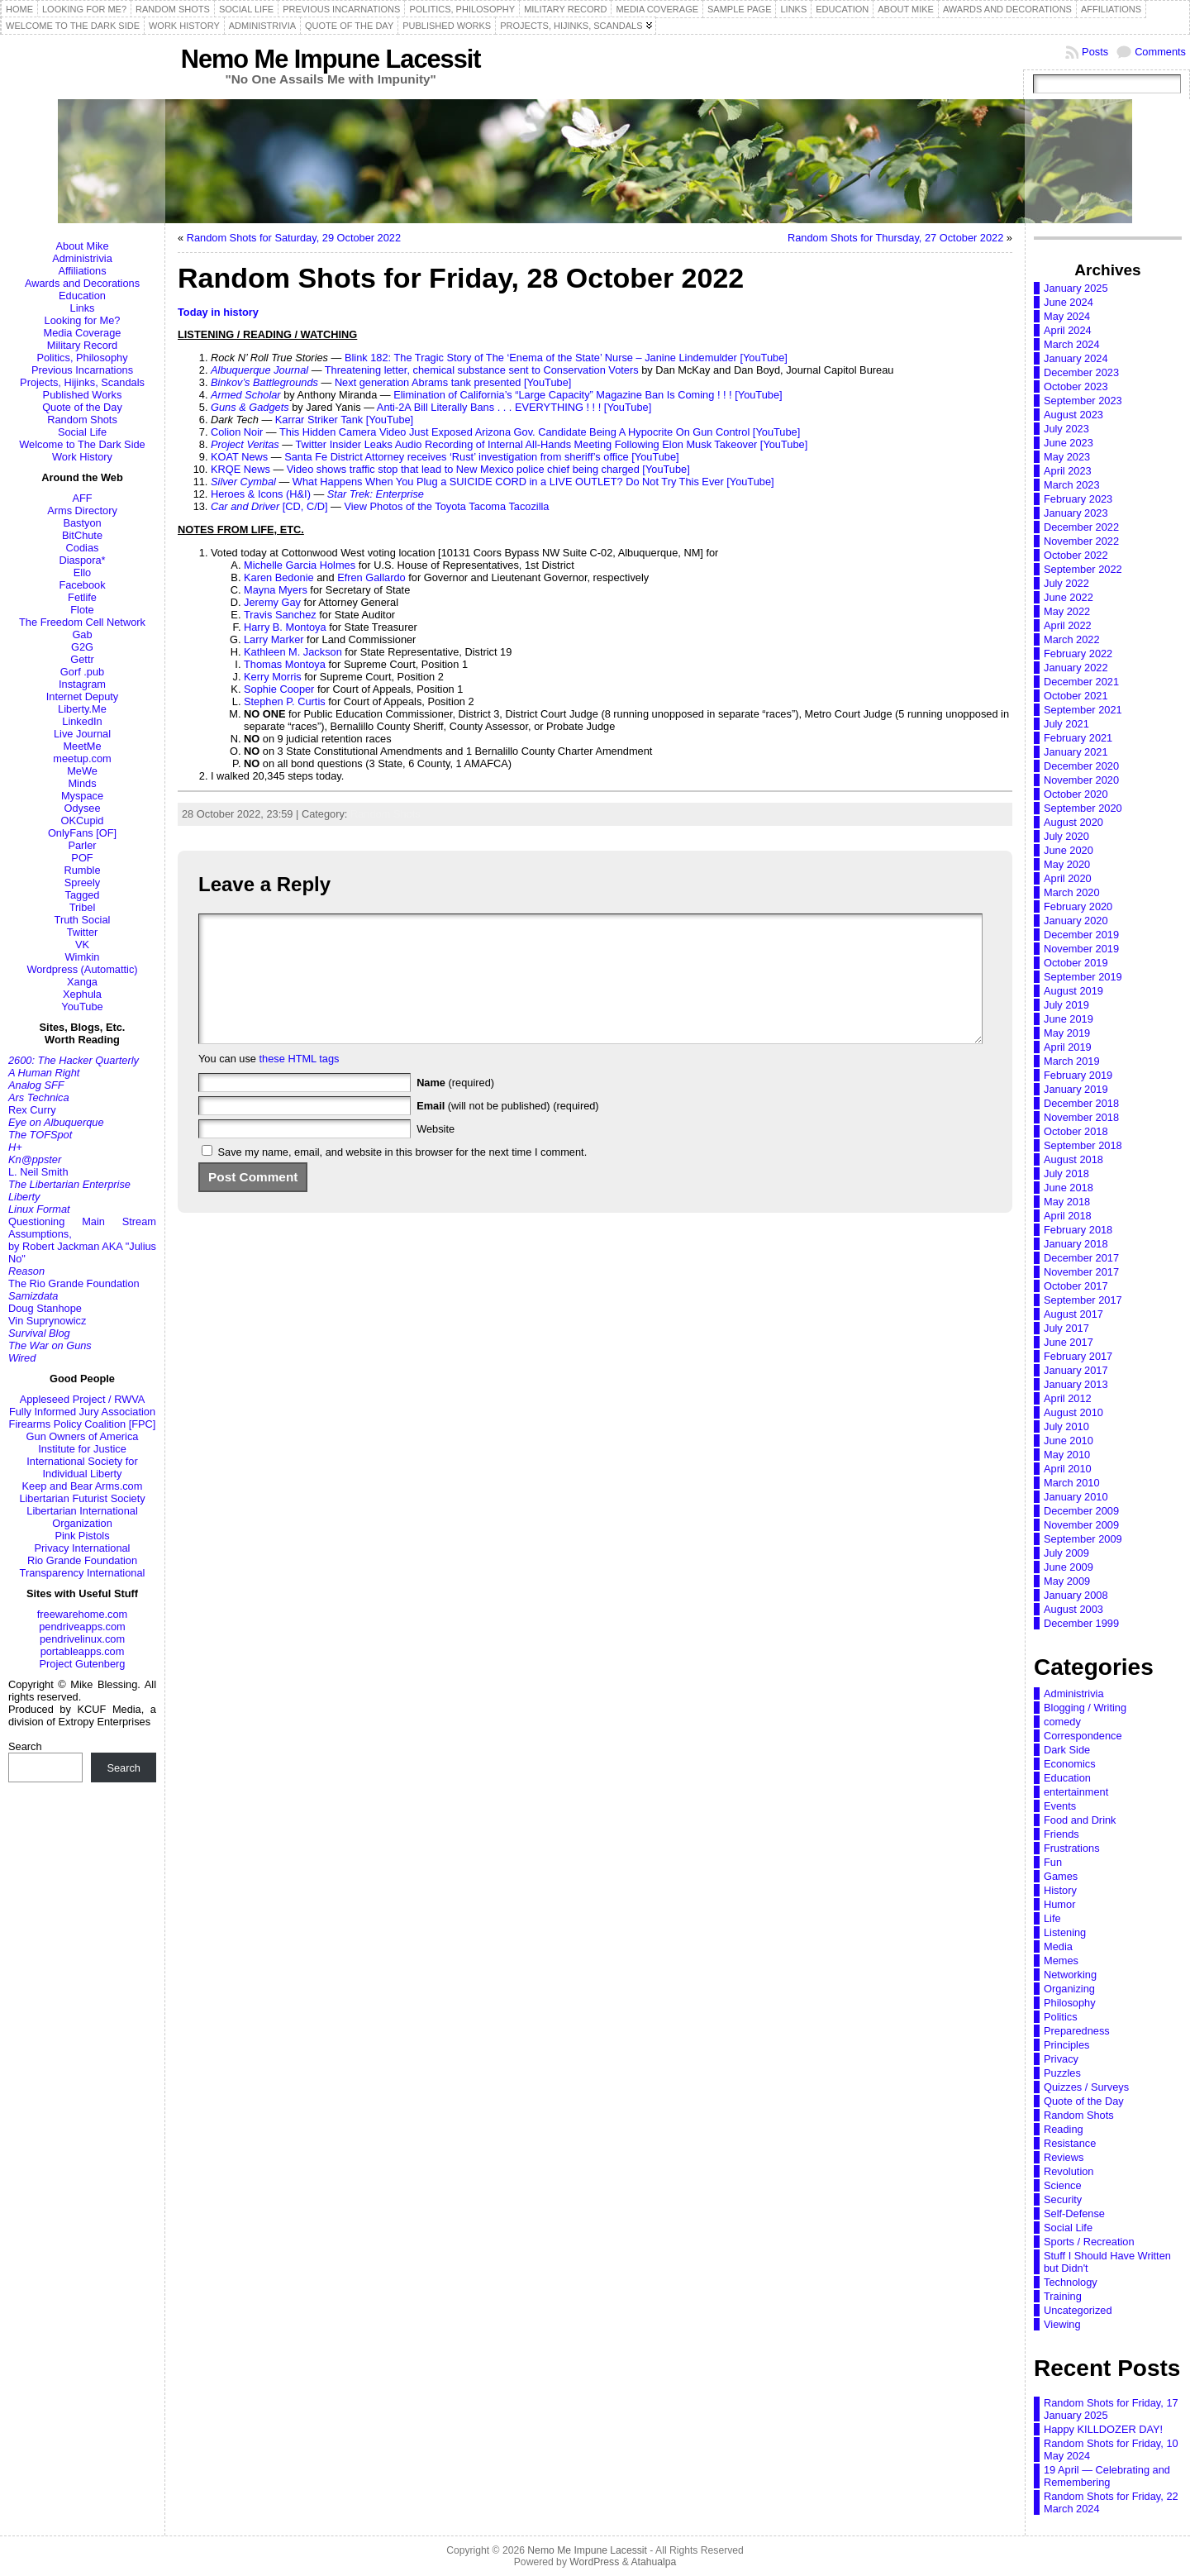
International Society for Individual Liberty (81, 1467)
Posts (1095, 51)
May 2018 (1067, 1201)
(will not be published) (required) (507, 1130)
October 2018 (1076, 1131)
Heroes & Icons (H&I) (261, 494)
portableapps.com (82, 1651)
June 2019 (1068, 1019)
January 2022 (1076, 667)
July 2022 (1066, 583)
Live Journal (82, 733)
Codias (82, 547)
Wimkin (82, 957)
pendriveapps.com (82, 1626)
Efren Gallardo (371, 577)
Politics (1061, 2017)
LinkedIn (82, 721)
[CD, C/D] (269, 506)
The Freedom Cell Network (82, 622)
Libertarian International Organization (81, 1517)
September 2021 (1083, 710)
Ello (82, 572)
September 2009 (1083, 1539)
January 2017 (1076, 1370)
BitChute (82, 535)
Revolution (1068, 2171)
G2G (82, 647)
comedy (1062, 1721)
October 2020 (1076, 794)
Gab (82, 634)
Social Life (82, 432)
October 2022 (1076, 555)
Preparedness (1077, 2031)
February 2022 (1078, 653)
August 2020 (1073, 822)
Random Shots (82, 419)
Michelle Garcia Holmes (299, 565)
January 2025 (1076, 288)
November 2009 (1081, 1525)
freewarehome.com (82, 1614)
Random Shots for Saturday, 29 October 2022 (294, 237)
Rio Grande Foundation (82, 1560)
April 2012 (1068, 1398)
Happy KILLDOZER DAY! (1103, 2429)
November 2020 (1081, 780)
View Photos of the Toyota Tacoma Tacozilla (446, 506)
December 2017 (1081, 1258)
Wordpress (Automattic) (81, 969)
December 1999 (1081, 1623)
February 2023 (1078, 499)
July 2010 (1066, 1426)
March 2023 (1072, 485)
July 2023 (1066, 428)
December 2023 (1081, 372)
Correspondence (1083, 1735)
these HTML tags (299, 1083)
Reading (1063, 2129)
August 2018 (1073, 1159)
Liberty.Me (82, 709)
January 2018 (1076, 1244)
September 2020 (1083, 808)
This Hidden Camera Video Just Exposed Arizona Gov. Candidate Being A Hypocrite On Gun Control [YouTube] (539, 432)
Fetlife (82, 597)
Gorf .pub (82, 671)
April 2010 (1068, 1468)
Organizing (1069, 1988)
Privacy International (83, 1548)
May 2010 (1067, 1454)
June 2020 (1068, 850)
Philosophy (1070, 2002)
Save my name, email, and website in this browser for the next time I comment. (403, 1177)
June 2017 (1068, 1342)
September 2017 (1083, 1300)
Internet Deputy (82, 696)
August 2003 (1073, 1609)
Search (25, 1746)
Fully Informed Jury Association (82, 1411)
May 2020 (1067, 864)
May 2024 (1067, 316)
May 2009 (1067, 1581)
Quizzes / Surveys (1086, 2087)
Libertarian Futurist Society (82, 1498)
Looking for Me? (83, 320)
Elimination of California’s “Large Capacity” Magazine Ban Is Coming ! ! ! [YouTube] (587, 395)
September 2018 (1083, 1145)
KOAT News (239, 457)
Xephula (82, 994)
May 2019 (1067, 1033)
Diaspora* (82, 560)
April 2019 (1068, 1047)
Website (435, 1153)
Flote (81, 609)
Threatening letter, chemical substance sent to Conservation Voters (482, 370)
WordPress (594, 2562)
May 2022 (1067, 611)
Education (82, 295)
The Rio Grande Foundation (74, 1283)
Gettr (81, 659)
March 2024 (1072, 344)
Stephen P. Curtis (285, 701)
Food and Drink (1080, 1820)
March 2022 (1072, 639)
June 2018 (1068, 1187)
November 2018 (1081, 1117)
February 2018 (1078, 1230)
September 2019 (1083, 977)
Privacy (1061, 2059)
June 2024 (1068, 302)
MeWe (82, 771)
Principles (1066, 2045)
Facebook (82, 585)
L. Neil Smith (38, 1172)
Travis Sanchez (280, 614)
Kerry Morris (273, 676)
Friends (1061, 1834)
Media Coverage (82, 333)
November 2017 (1081, 1272)
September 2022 (1083, 569)
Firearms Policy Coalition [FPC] (82, 1424)
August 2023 (1073, 414)
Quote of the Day (82, 407)
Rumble (82, 870)
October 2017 (1076, 1286)
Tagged (82, 895)
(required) (455, 1107)
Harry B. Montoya (285, 627)
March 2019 (1072, 1061)
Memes (1061, 1960)
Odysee (82, 808)
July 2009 (1066, 1553)
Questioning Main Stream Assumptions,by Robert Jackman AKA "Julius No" (82, 1240)
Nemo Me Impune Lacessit (331, 59)
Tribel (82, 907)
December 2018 (1081, 1103)
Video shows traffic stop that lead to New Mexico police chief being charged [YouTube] (488, 469)
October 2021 (1076, 695)
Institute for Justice (82, 1449)
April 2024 (1068, 330)
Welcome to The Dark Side (82, 444)
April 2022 (1068, 625)
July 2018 (1066, 1173)
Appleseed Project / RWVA (82, 1399)
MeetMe (82, 746)
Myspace (82, 795)
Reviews (1063, 2157)
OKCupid (82, 820)
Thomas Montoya (285, 664)
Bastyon (82, 523)
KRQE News (240, 469)
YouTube (81, 1006)
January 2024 (1076, 358)
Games (1061, 1876)
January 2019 (1076, 1089)
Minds (82, 783)
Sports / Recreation (1089, 2241)
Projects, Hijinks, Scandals (82, 382)
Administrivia (82, 258)
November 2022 (1081, 541)
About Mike (81, 246)
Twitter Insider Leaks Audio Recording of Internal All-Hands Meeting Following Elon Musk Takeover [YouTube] (551, 444)
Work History (82, 457)
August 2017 (1073, 1314)
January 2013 (1076, 1384)
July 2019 (1066, 1005)
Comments (1160, 51)
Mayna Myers (275, 590)
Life (1052, 1918)
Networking (1070, 1974)
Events (1060, 1806)
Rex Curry (32, 1110)
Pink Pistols (82, 1535)
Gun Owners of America (82, 1436)
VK (82, 944)
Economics (1070, 1764)
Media (1058, 1946)
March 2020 (1072, 892)
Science (1063, 2185)
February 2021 (1078, 738)
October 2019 (1076, 962)
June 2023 (1068, 442)
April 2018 (1068, 1215)
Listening (1065, 1932)
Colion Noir (237, 432)
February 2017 (1078, 1356)
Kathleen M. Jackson (293, 652)
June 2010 (1068, 1440)
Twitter (82, 932)
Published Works (82, 395)
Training (1063, 2296)
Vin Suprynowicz (47, 1320)
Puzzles (1062, 2073)
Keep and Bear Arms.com (82, 1486)
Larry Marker (274, 639)
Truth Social (83, 920)
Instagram (82, 684)
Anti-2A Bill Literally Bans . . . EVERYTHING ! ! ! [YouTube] (514, 407)
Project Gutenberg (83, 1664)
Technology (1070, 2282)
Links (82, 308)
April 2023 (1068, 471)
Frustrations (1072, 1848)
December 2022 (1081, 527)
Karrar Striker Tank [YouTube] (344, 419)
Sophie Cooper (279, 689)
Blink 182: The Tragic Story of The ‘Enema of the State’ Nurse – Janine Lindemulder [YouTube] (566, 357)
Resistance (1070, 2143)
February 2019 (1078, 1075)
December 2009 (1081, 1511)
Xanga (82, 982)
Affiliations (82, 271)
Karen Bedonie (279, 577)
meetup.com (82, 758)
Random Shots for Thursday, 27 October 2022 (895, 237)
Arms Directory (82, 510)
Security (1063, 2199)
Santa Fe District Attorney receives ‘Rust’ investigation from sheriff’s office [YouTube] (481, 457)
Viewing (1062, 2324)
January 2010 (1076, 1497)
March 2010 (1072, 1482)
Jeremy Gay (272, 602)
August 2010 (1073, 1412)
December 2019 (1081, 934)
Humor (1059, 1904)
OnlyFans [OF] (82, 833)
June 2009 (1068, 1567)
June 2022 (1068, 597)
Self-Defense (1074, 2213)
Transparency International (82, 1573)
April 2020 (1068, 878)
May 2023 (1067, 457)
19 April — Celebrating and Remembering (1107, 2476)
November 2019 (1081, 948)
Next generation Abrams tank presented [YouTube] (453, 382)
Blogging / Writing (1085, 1707)
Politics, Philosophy (81, 357)
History (1060, 1890)
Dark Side (1067, 1750)
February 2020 (1078, 906)
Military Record (82, 345)
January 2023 (1076, 513)
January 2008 (1076, 1595)
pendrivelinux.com (82, 1639)
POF (82, 858)
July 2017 (1066, 1328)
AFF (82, 498)
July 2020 (1066, 836)
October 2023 (1076, 386)
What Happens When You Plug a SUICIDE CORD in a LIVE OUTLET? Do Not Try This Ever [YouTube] (533, 481)
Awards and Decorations (82, 283)
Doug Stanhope (45, 1308)
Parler (82, 845)
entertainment (1076, 1792)
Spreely (82, 882)
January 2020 (1076, 920)
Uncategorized (1078, 2310)
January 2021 (1076, 752)
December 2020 (1081, 766)
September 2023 (1083, 400)
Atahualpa (653, 2562)
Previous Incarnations (82, 370)
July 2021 (1066, 724)
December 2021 (1081, 681)
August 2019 (1073, 991)
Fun (1053, 1862)
